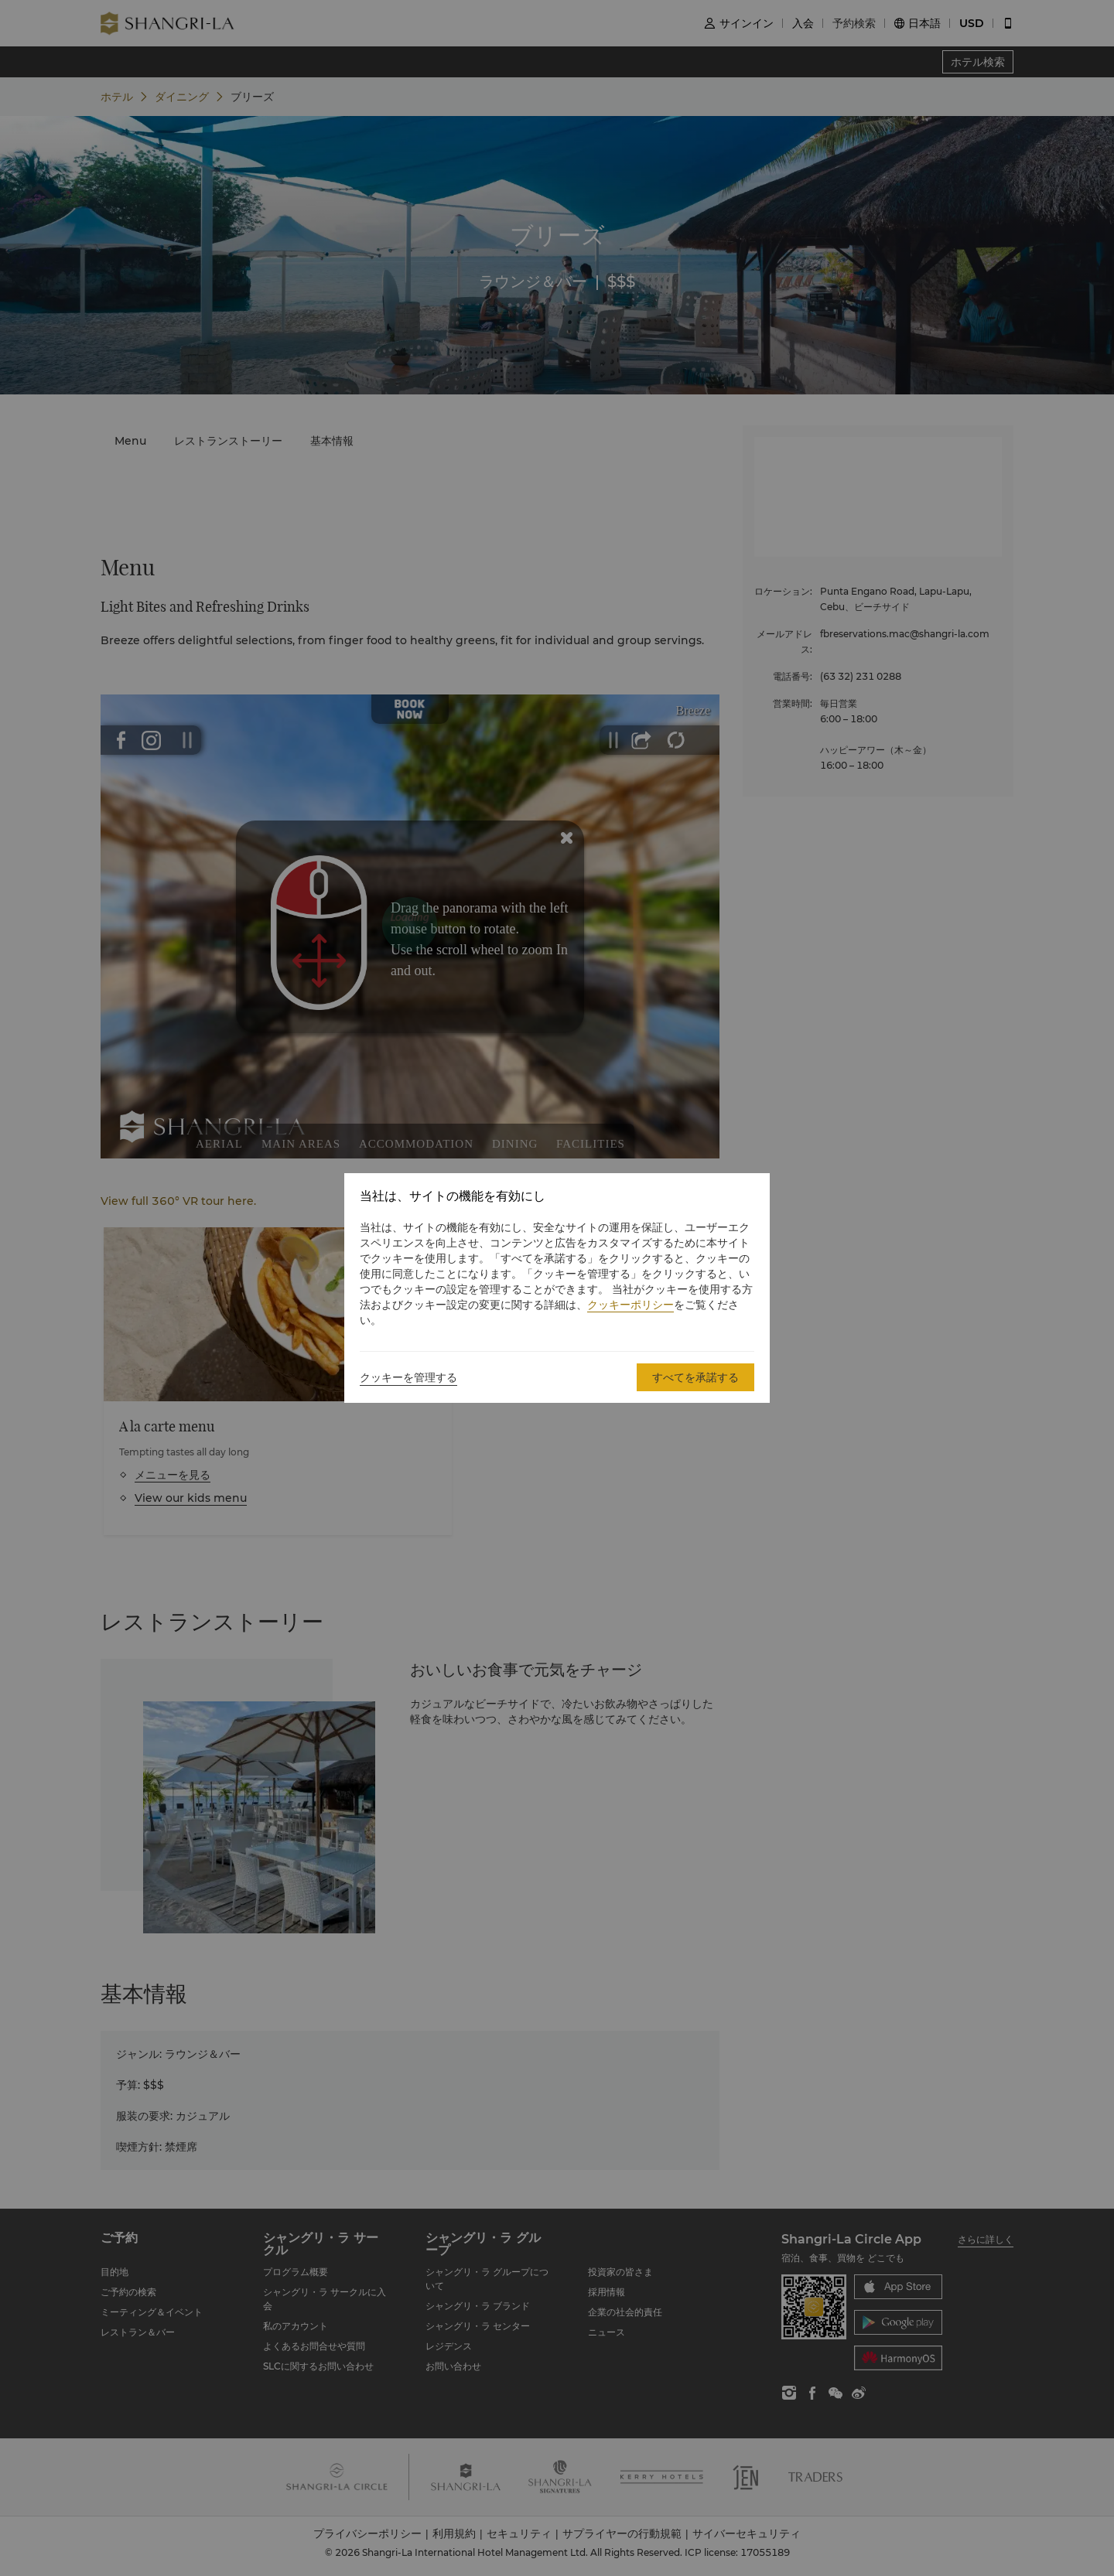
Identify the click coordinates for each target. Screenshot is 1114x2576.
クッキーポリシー (630, 1305)
